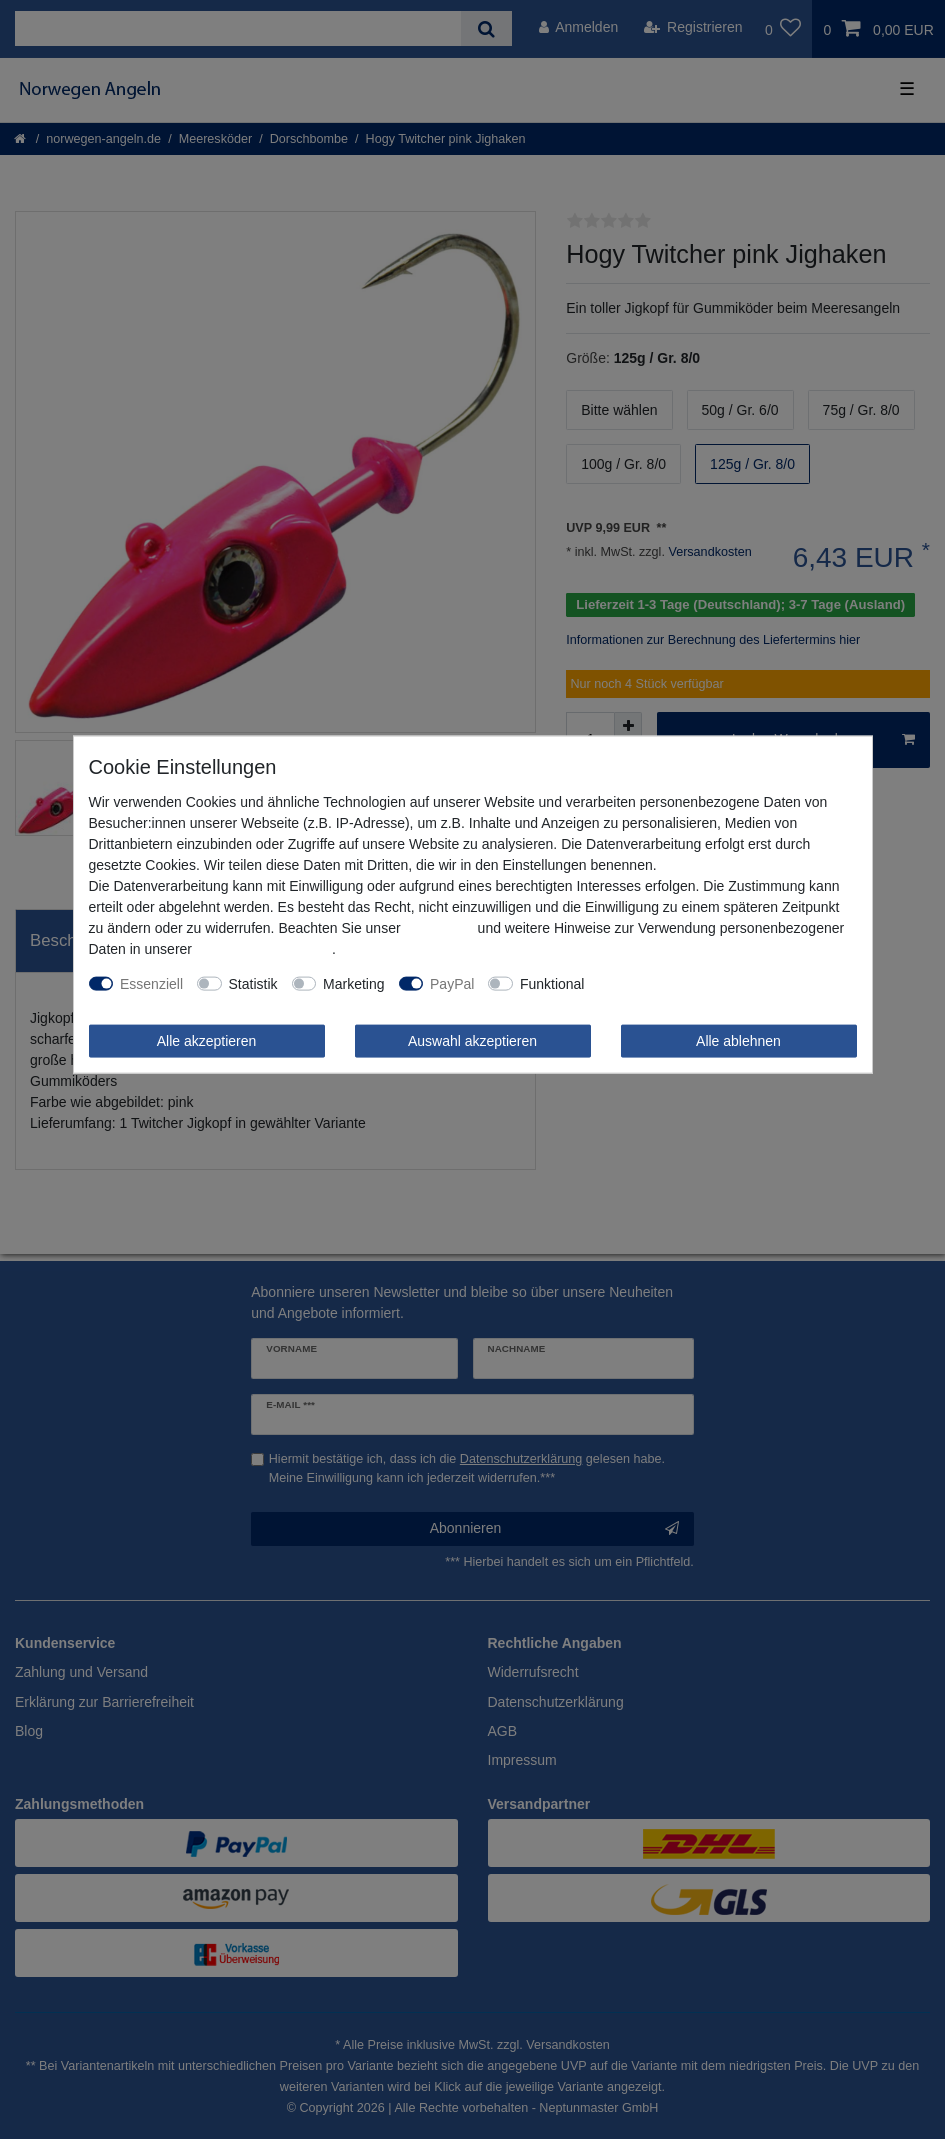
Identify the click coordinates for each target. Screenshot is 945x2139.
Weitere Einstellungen (666, 983)
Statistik (253, 983)
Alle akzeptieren (207, 1040)
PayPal (452, 983)
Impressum (438, 927)
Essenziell (151, 983)
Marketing (353, 983)
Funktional (552, 983)
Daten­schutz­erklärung (264, 948)
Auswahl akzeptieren (472, 1040)
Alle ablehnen (738, 1040)
